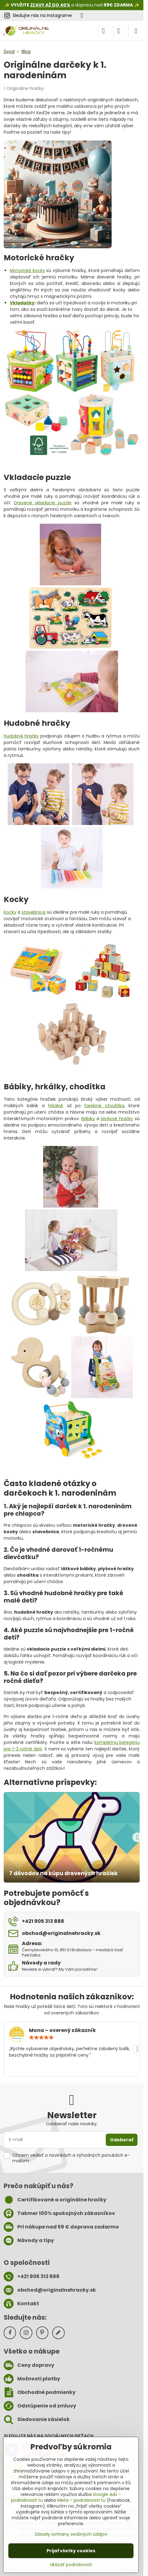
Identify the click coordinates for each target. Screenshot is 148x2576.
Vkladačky (22, 303)
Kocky (10, 912)
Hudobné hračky (21, 736)
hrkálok (55, 1106)
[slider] (41, 2037)
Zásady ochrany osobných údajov (71, 2534)
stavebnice (34, 912)
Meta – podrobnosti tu (81, 2500)
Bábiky (88, 1118)
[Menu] (136, 31)
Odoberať (121, 2140)
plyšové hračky (117, 1118)
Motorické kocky (27, 270)
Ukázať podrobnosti (71, 2565)
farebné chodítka (104, 1106)
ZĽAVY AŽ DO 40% (50, 5)
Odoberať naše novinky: (71, 2124)
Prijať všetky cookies (71, 2551)
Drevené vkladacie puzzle (43, 503)
